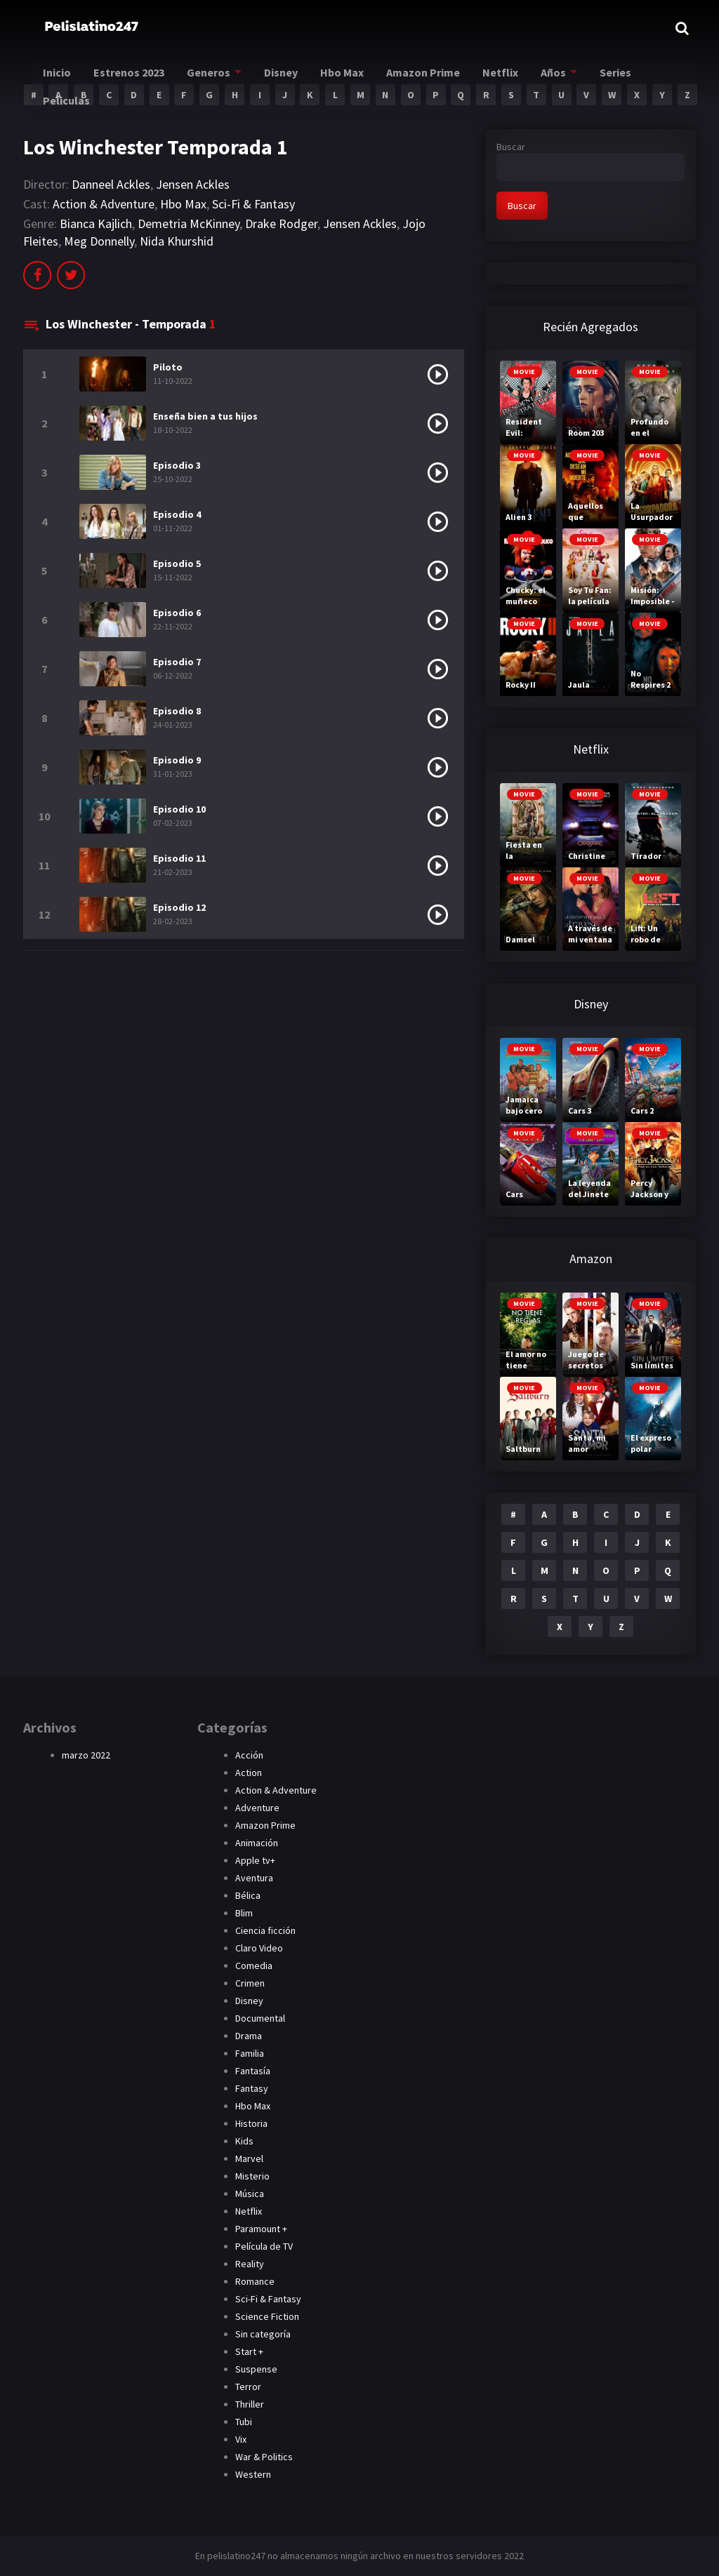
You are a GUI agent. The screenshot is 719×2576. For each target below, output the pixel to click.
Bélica (247, 1895)
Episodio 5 (177, 563)
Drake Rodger (281, 223)
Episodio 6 (177, 612)
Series (642, 78)
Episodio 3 (177, 465)
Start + (249, 2351)
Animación (256, 1842)
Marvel (249, 2158)
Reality (249, 2263)
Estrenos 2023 (138, 78)
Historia (251, 2123)
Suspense (256, 2369)
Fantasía (252, 2070)
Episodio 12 (179, 907)
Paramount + (261, 2228)
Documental (260, 2018)
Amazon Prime (445, 78)
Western (253, 2474)
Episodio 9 (177, 760)
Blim (244, 1913)
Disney (296, 78)
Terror (248, 2386)
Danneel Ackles (111, 184)
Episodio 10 (179, 809)
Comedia (253, 1965)
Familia (249, 2053)
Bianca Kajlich (96, 223)
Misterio (252, 2176)
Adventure (257, 1807)
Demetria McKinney (188, 223)
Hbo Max (361, 78)
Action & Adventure (103, 204)
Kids (244, 2141)
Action (248, 1772)
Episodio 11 (179, 858)
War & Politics (264, 2456)
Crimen (250, 1983)
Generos (221, 78)
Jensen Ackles (193, 184)
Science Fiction (267, 2316)
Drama (248, 2035)
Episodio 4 (177, 514)
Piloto (168, 367)
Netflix (525, 78)
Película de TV (264, 2246)
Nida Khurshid (176, 241)
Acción (249, 1755)
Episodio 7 (177, 661)
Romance (255, 2281)
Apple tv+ (255, 1860)
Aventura (254, 1877)
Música (249, 2193)
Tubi (243, 2421)
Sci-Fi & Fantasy (253, 204)
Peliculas (72, 106)
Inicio (63, 78)
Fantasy (251, 2088)
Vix (240, 2439)
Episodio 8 (177, 711)
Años (578, 78)
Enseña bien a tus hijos (205, 416)
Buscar (510, 146)
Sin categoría (263, 2334)
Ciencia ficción (265, 1930)
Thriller (249, 2404)
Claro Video (259, 1948)
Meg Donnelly (99, 241)
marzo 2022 (86, 1755)
